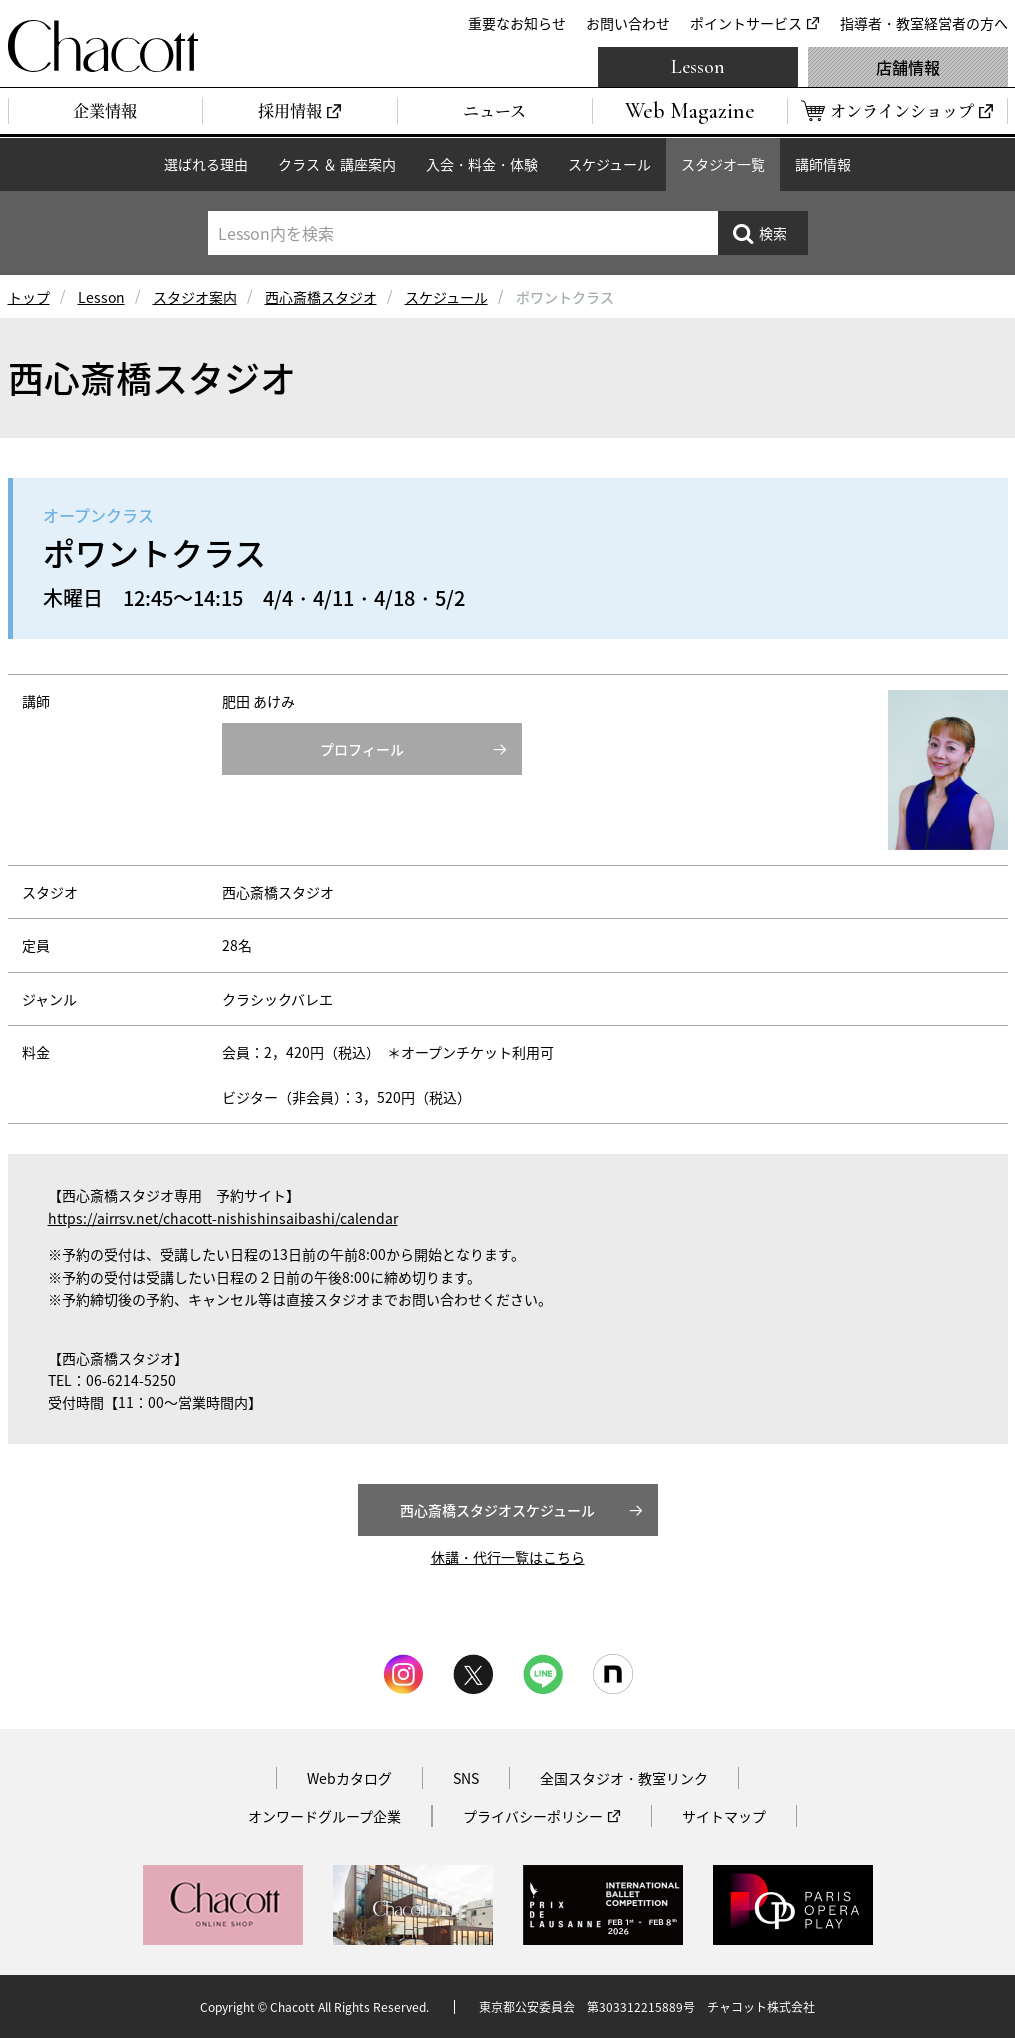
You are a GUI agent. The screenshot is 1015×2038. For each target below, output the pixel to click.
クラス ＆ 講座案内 (337, 164)
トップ (29, 297)
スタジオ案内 (195, 297)
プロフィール (362, 749)
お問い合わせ (628, 23)
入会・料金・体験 (482, 164)
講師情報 (823, 164)
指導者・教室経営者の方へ (924, 23)
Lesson (698, 67)
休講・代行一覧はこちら (508, 1557)
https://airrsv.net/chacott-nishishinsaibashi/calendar (223, 1218)
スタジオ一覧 (723, 164)
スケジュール (609, 164)
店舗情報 (908, 67)
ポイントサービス (746, 23)
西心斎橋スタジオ (321, 297)
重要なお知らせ (517, 23)
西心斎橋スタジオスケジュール (497, 1510)
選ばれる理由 (206, 164)
